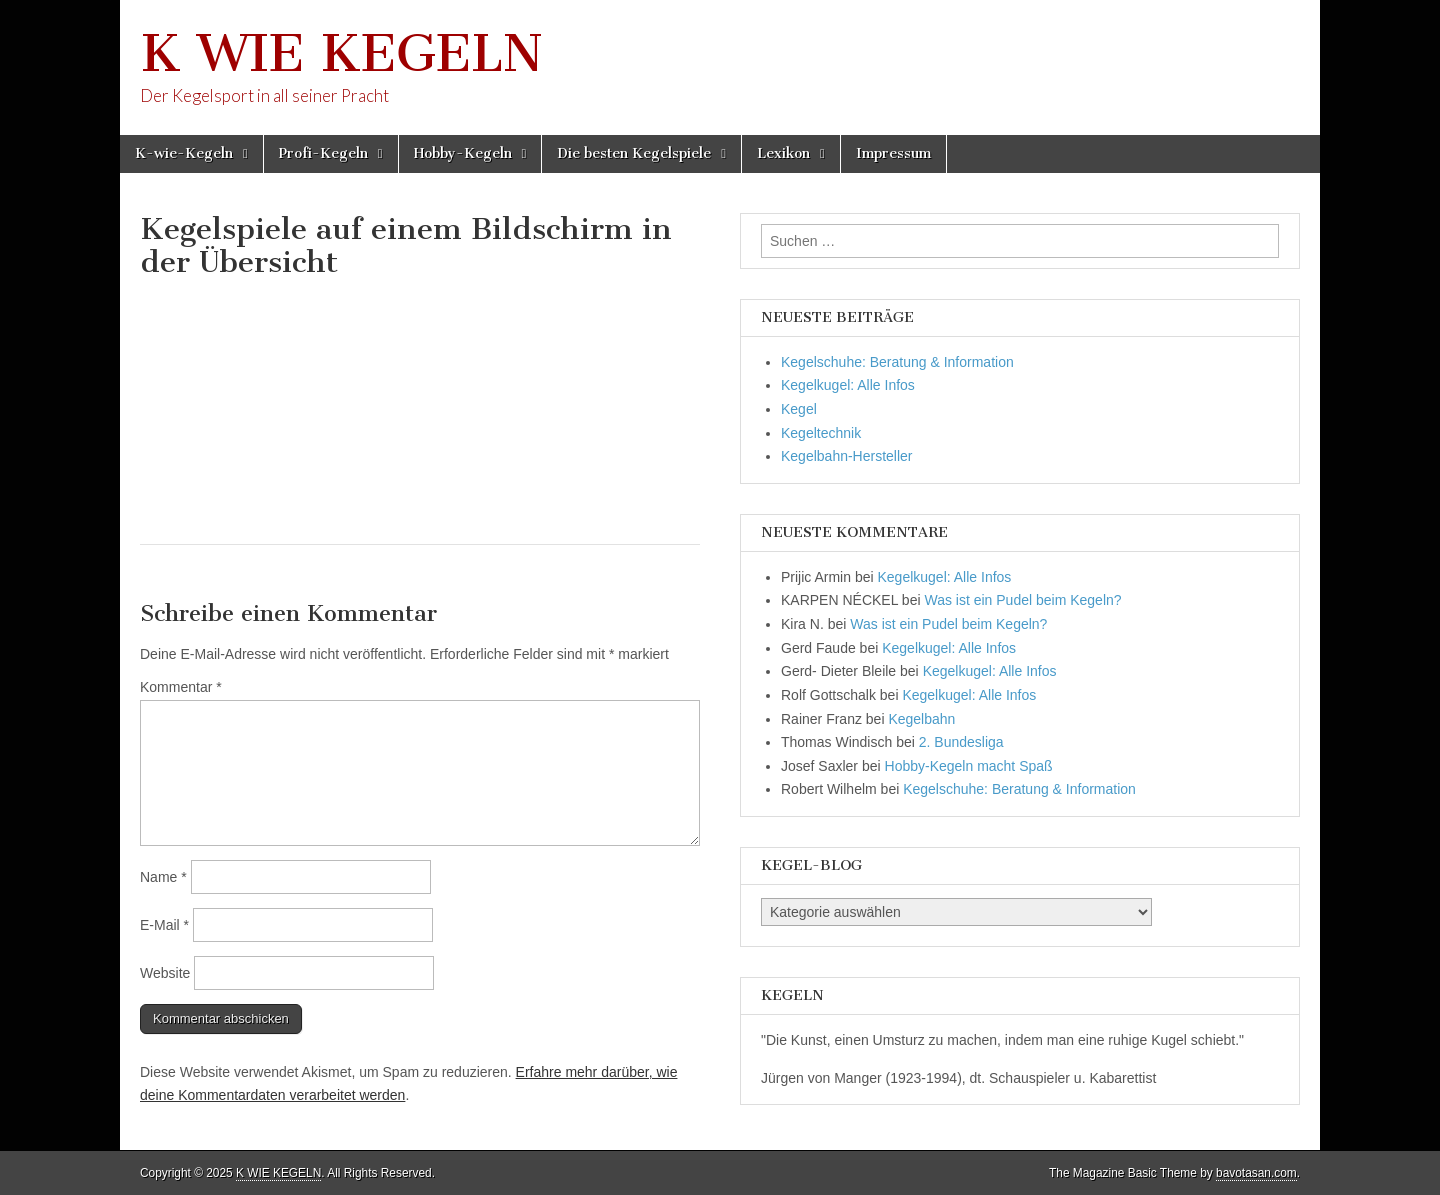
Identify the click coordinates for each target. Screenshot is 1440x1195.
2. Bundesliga (961, 742)
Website (165, 973)
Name (163, 877)
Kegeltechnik (821, 433)
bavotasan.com (1256, 1173)
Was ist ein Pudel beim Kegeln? (1022, 600)
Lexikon (783, 153)
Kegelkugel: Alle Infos (848, 385)
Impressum (893, 153)
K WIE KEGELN (341, 53)
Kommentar (181, 687)
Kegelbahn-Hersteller (847, 456)
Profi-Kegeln (323, 153)
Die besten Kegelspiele (634, 153)
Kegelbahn (921, 719)
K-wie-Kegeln (184, 153)
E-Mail (164, 925)
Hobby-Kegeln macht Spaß (969, 766)
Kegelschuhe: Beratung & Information (897, 362)
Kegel (799, 409)
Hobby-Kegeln (463, 153)
